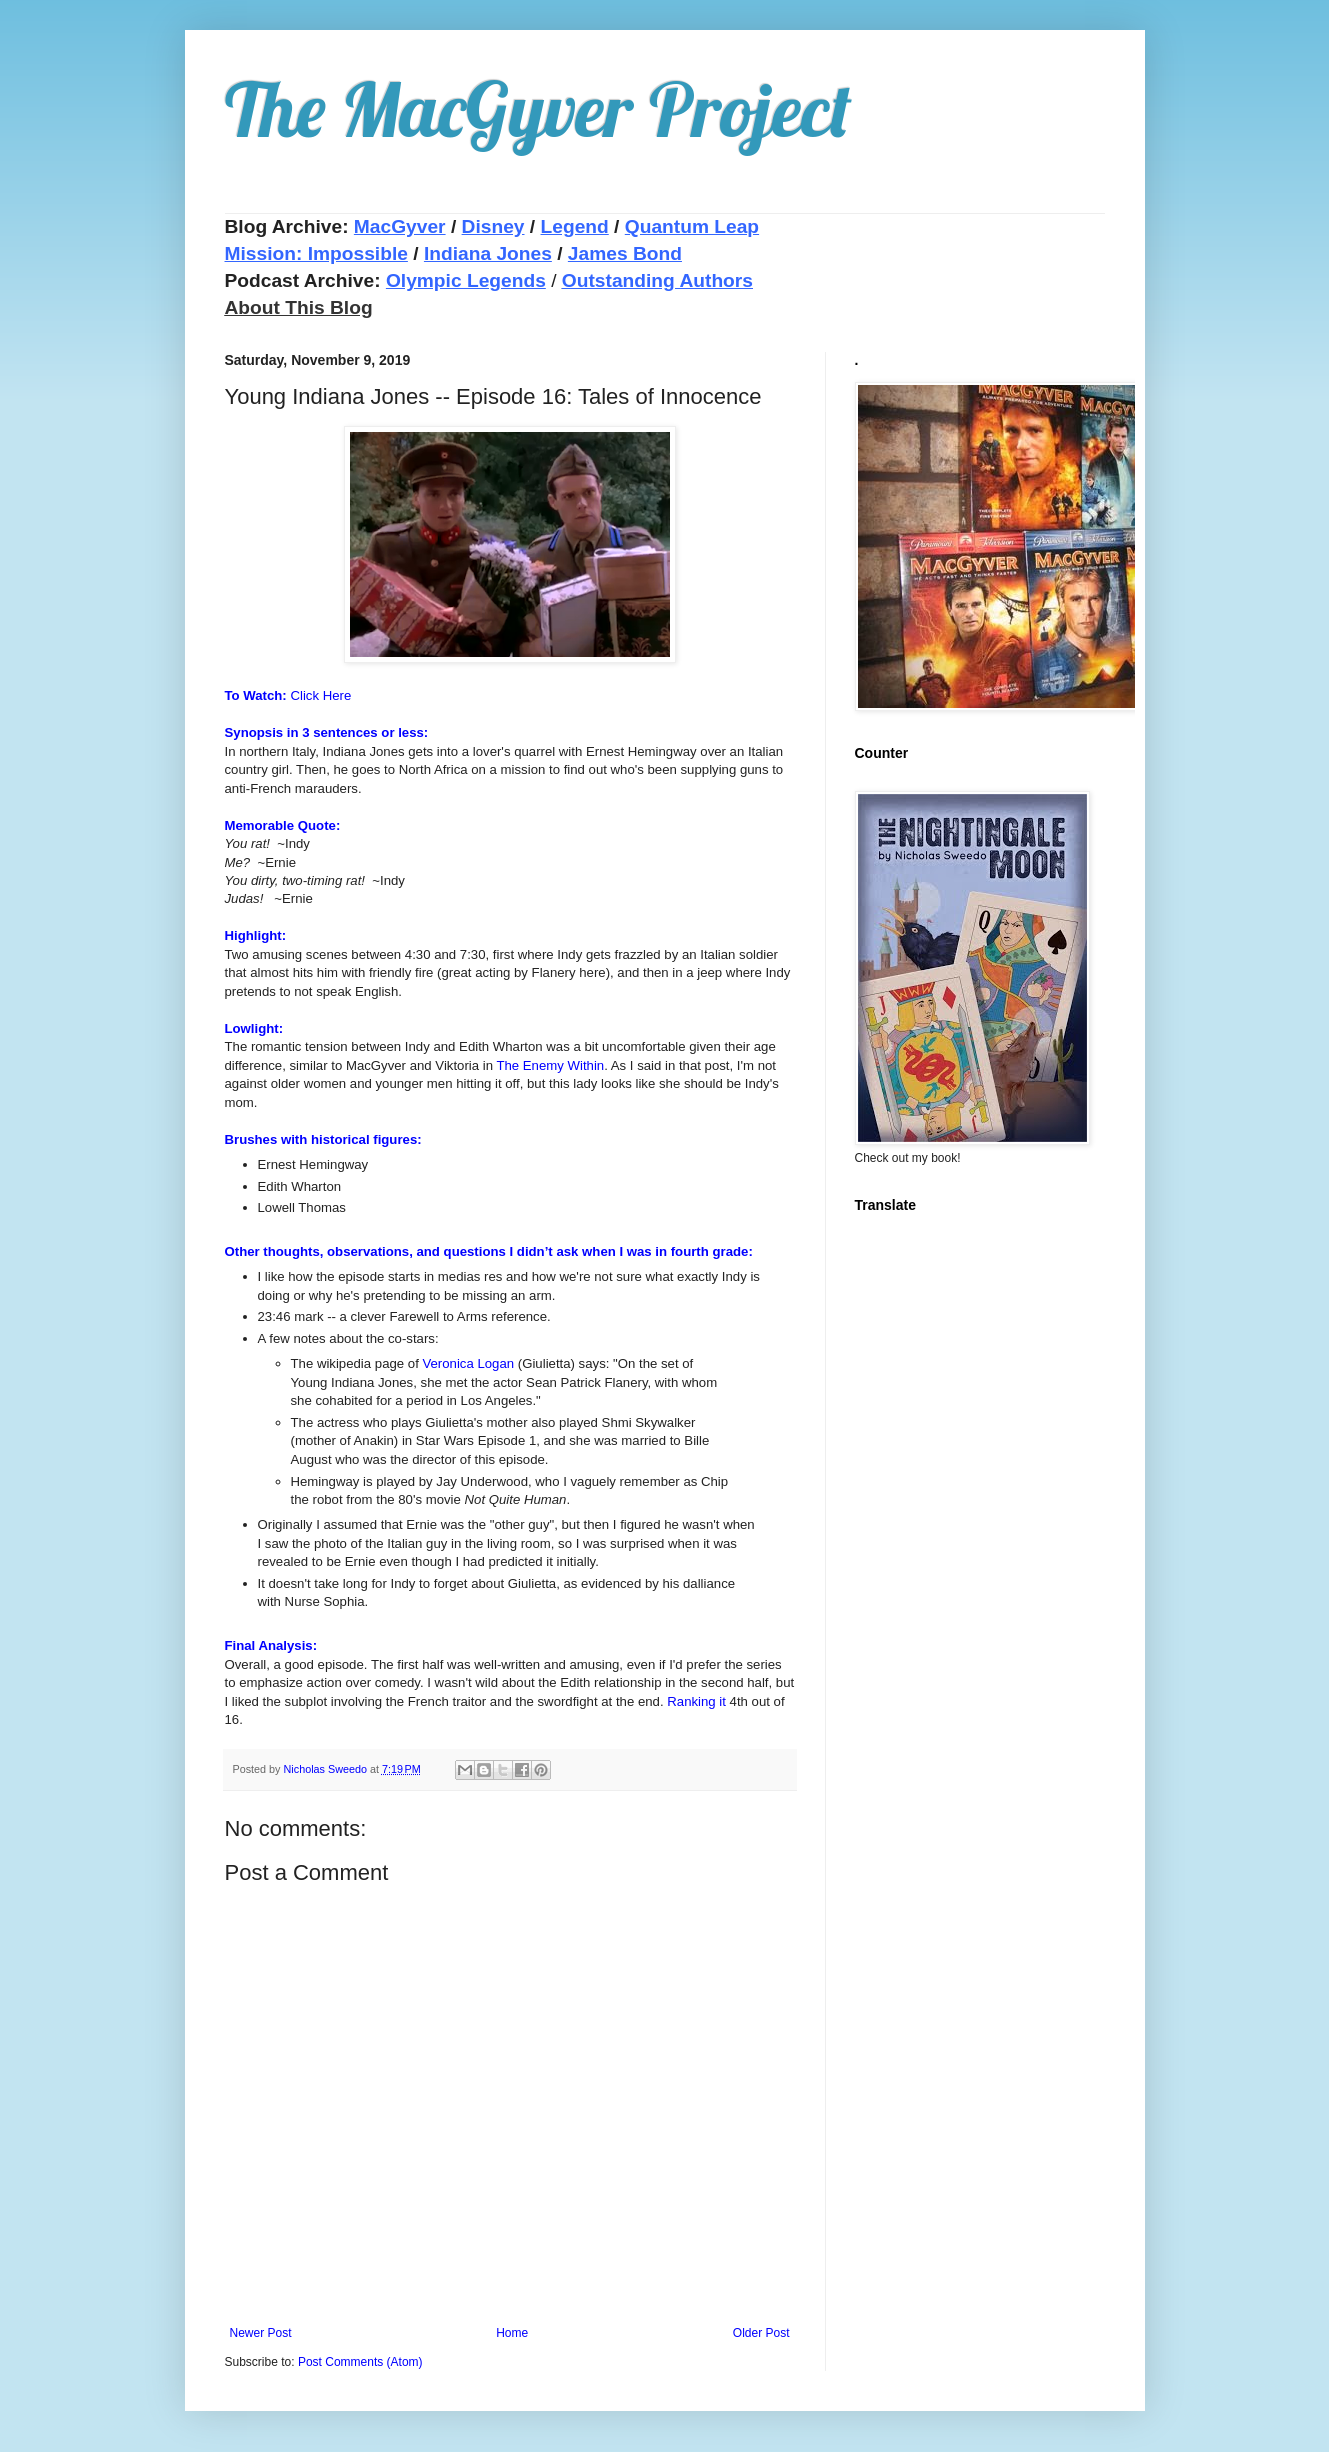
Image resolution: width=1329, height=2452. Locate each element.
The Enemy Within (550, 1065)
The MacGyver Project (538, 109)
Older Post (761, 2333)
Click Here (320, 695)
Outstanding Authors (657, 280)
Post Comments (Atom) (360, 2362)
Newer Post (261, 2333)
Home (512, 2333)
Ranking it (696, 1701)
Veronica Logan (468, 1363)
